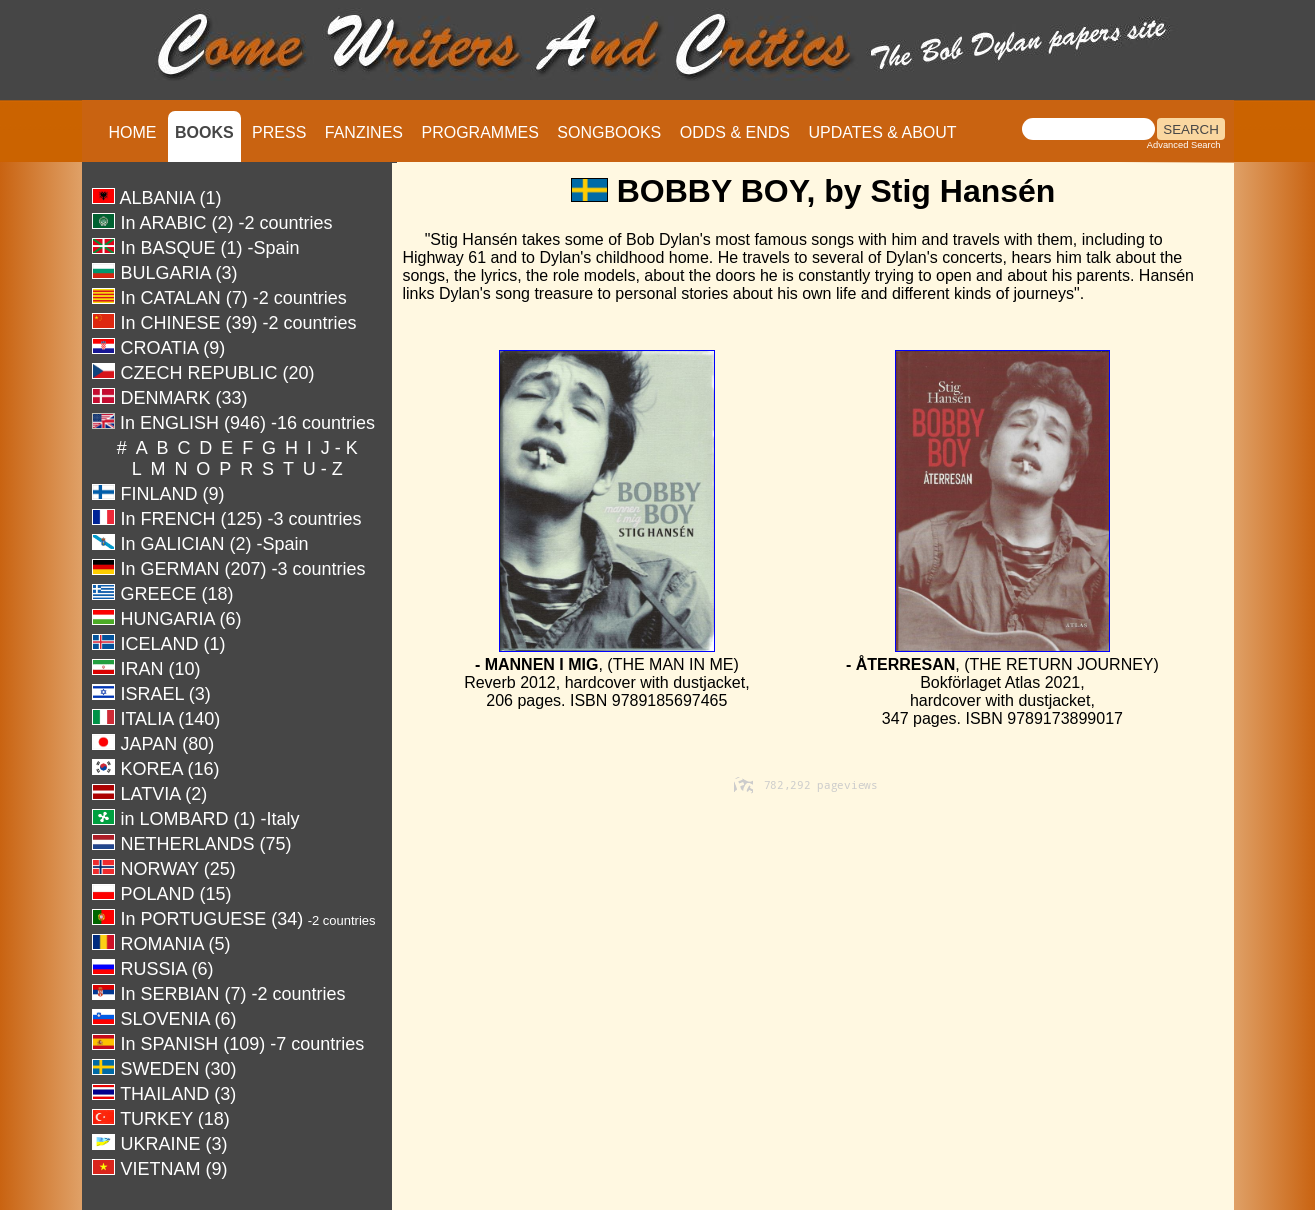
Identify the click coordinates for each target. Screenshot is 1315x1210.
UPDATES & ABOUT (882, 132)
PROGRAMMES (479, 132)
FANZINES (364, 132)
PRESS (279, 132)
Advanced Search (1184, 145)
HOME (133, 132)
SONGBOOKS (609, 132)
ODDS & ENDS (735, 132)
